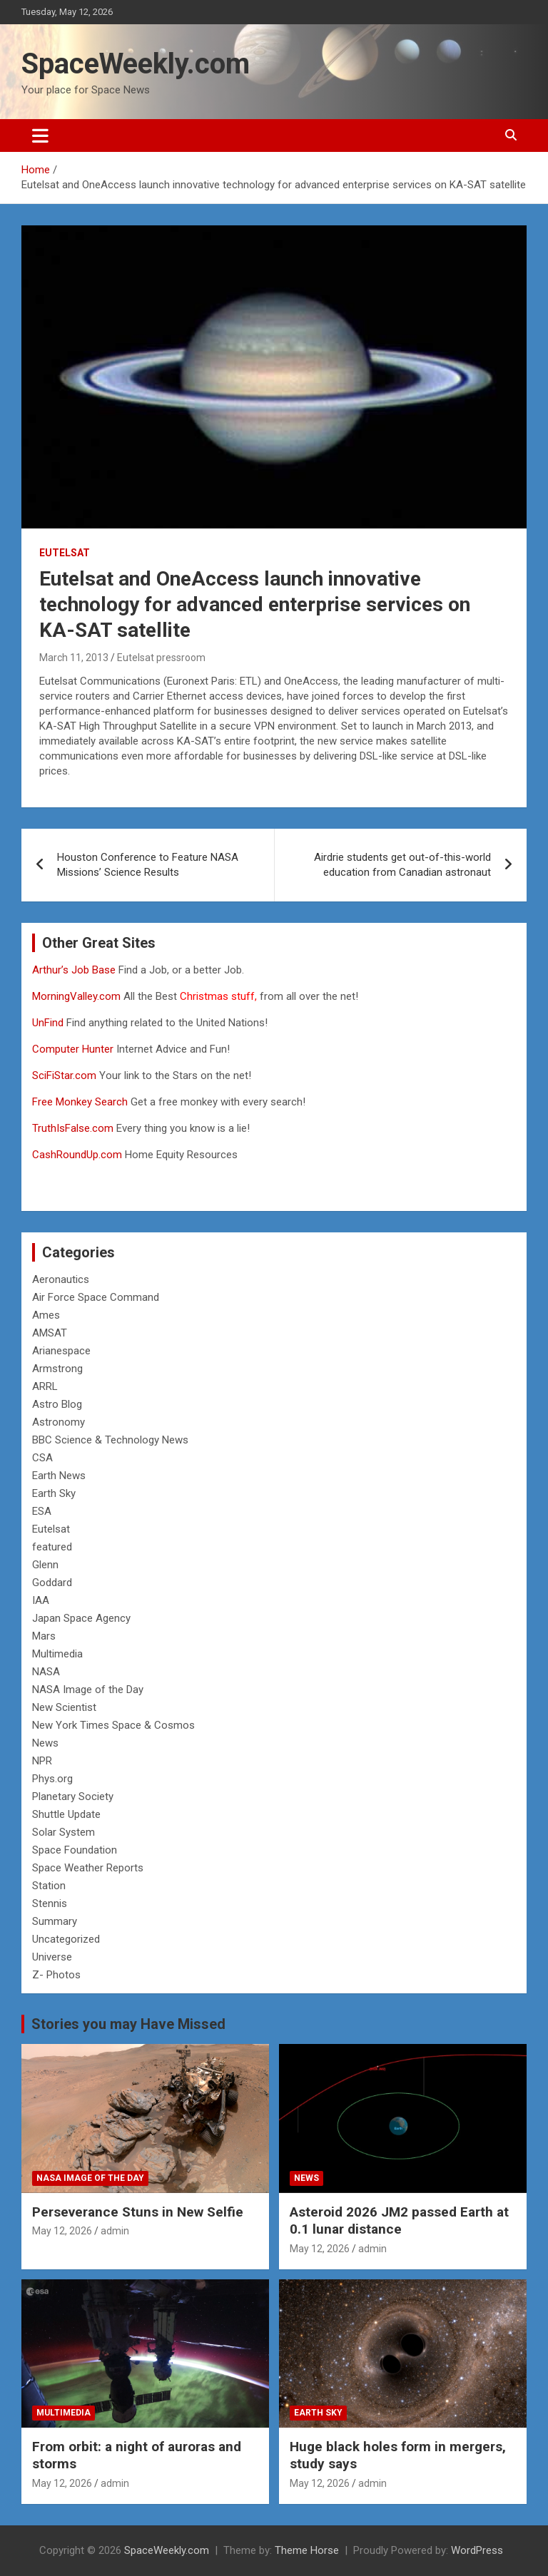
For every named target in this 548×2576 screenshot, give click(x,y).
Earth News (59, 1475)
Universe (52, 1957)
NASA (46, 1671)
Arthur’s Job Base (75, 970)
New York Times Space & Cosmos (113, 1725)
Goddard (52, 1582)
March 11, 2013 (73, 657)
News (45, 1743)
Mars (44, 1636)
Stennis (49, 1903)
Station (49, 1885)
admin (115, 2231)
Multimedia (57, 1653)
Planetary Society (72, 1796)
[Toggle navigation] (40, 135)
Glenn (45, 1564)
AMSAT (49, 1333)
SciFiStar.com (64, 1075)
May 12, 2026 (62, 2231)
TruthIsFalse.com (72, 1128)
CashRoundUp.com (77, 1154)
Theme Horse (307, 2550)
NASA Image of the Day (87, 1689)
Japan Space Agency (81, 1618)
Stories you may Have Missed (128, 2024)
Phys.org (52, 1778)
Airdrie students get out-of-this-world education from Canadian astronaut (402, 865)
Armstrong (57, 1368)
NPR (42, 1760)
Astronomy (58, 1422)
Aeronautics (60, 1279)
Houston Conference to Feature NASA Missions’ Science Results (147, 865)
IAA (40, 1600)
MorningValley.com (76, 996)
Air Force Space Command (95, 1297)
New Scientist (64, 1707)
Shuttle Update (66, 1814)
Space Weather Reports (87, 1867)
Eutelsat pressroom (161, 657)
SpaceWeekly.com (135, 64)
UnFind (49, 1022)
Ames (46, 1315)
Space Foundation (74, 1850)
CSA (42, 1457)
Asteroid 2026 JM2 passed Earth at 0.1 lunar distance (399, 2221)
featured (52, 1546)
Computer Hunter (72, 1049)
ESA (41, 1511)
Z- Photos (56, 1974)
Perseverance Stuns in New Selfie (137, 2212)
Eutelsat (64, 552)
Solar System (63, 1832)
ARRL (45, 1386)
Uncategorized (66, 1939)
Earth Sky (54, 1493)
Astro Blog (57, 1404)
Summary (54, 1921)
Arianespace (61, 1350)
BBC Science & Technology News (110, 1439)
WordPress (477, 2550)
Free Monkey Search (80, 1101)
